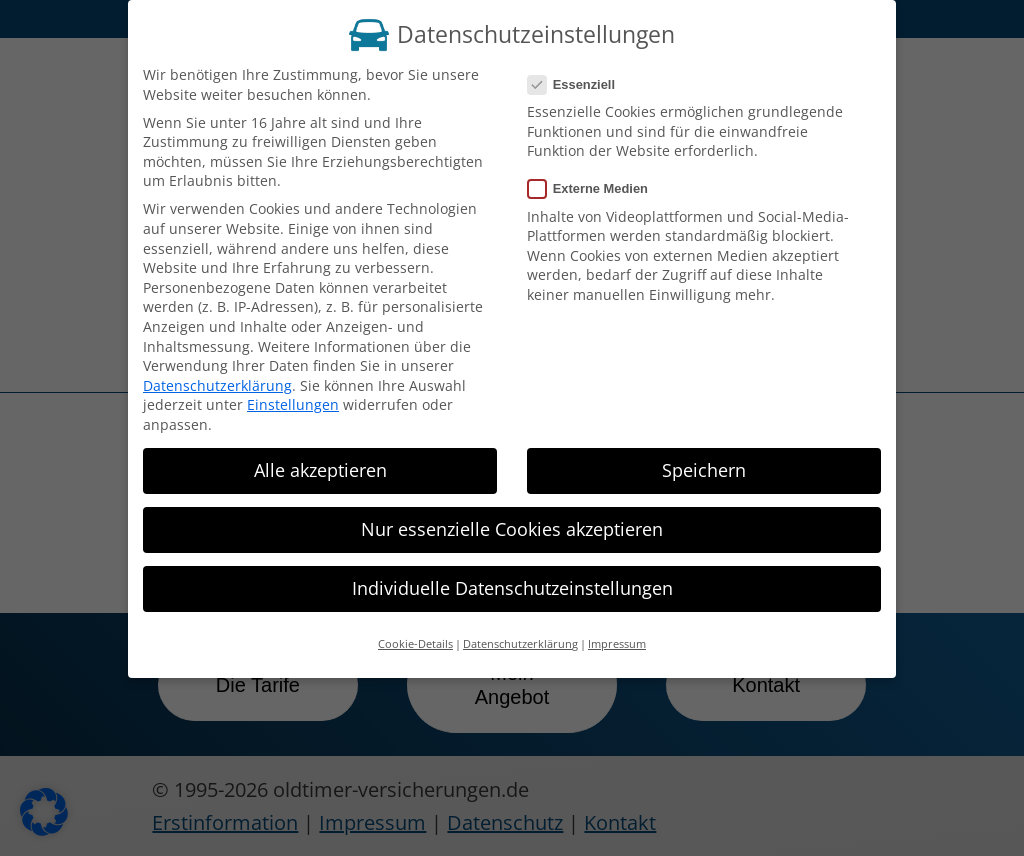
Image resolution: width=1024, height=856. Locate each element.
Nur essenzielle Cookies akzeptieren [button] (512, 518)
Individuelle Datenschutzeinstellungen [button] (512, 577)
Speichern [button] (704, 459)
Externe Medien (596, 177)
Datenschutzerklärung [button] (520, 633)
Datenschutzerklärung (217, 373)
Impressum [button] (617, 633)
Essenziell (579, 73)
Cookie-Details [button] (415, 633)
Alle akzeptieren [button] (320, 459)
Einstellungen (293, 393)
